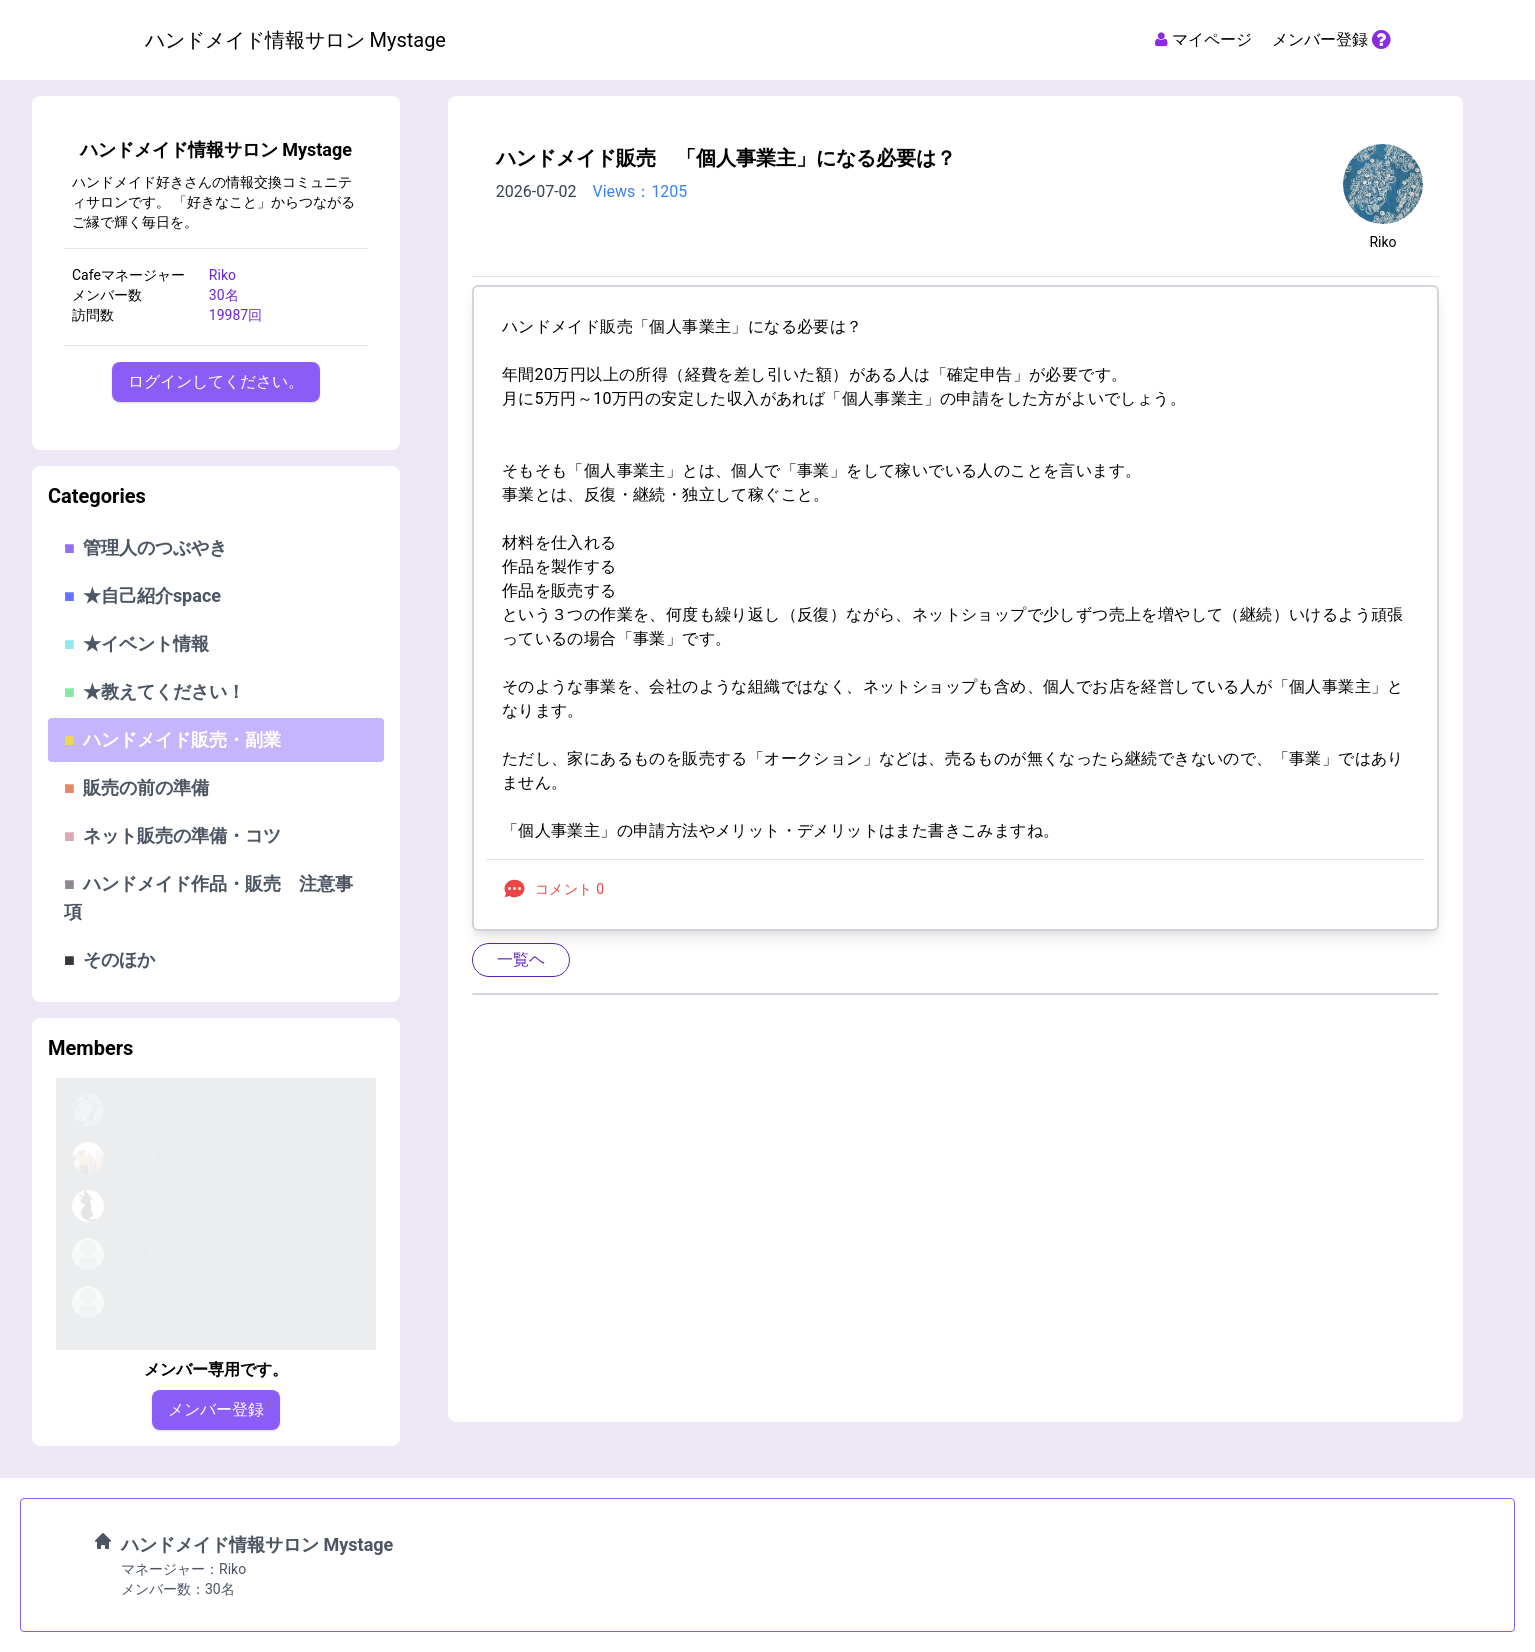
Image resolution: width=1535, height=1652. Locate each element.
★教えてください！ (154, 691)
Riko (1382, 242)
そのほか (109, 959)
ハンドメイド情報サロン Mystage (216, 149)
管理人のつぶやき (145, 547)
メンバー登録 (1331, 39)
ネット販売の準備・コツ (172, 835)
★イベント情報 (136, 643)
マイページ (1201, 39)
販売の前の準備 (136, 787)
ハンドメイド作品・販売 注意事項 (208, 897)
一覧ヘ (521, 959)
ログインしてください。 (216, 381)
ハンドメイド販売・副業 (172, 739)
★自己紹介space (142, 595)
